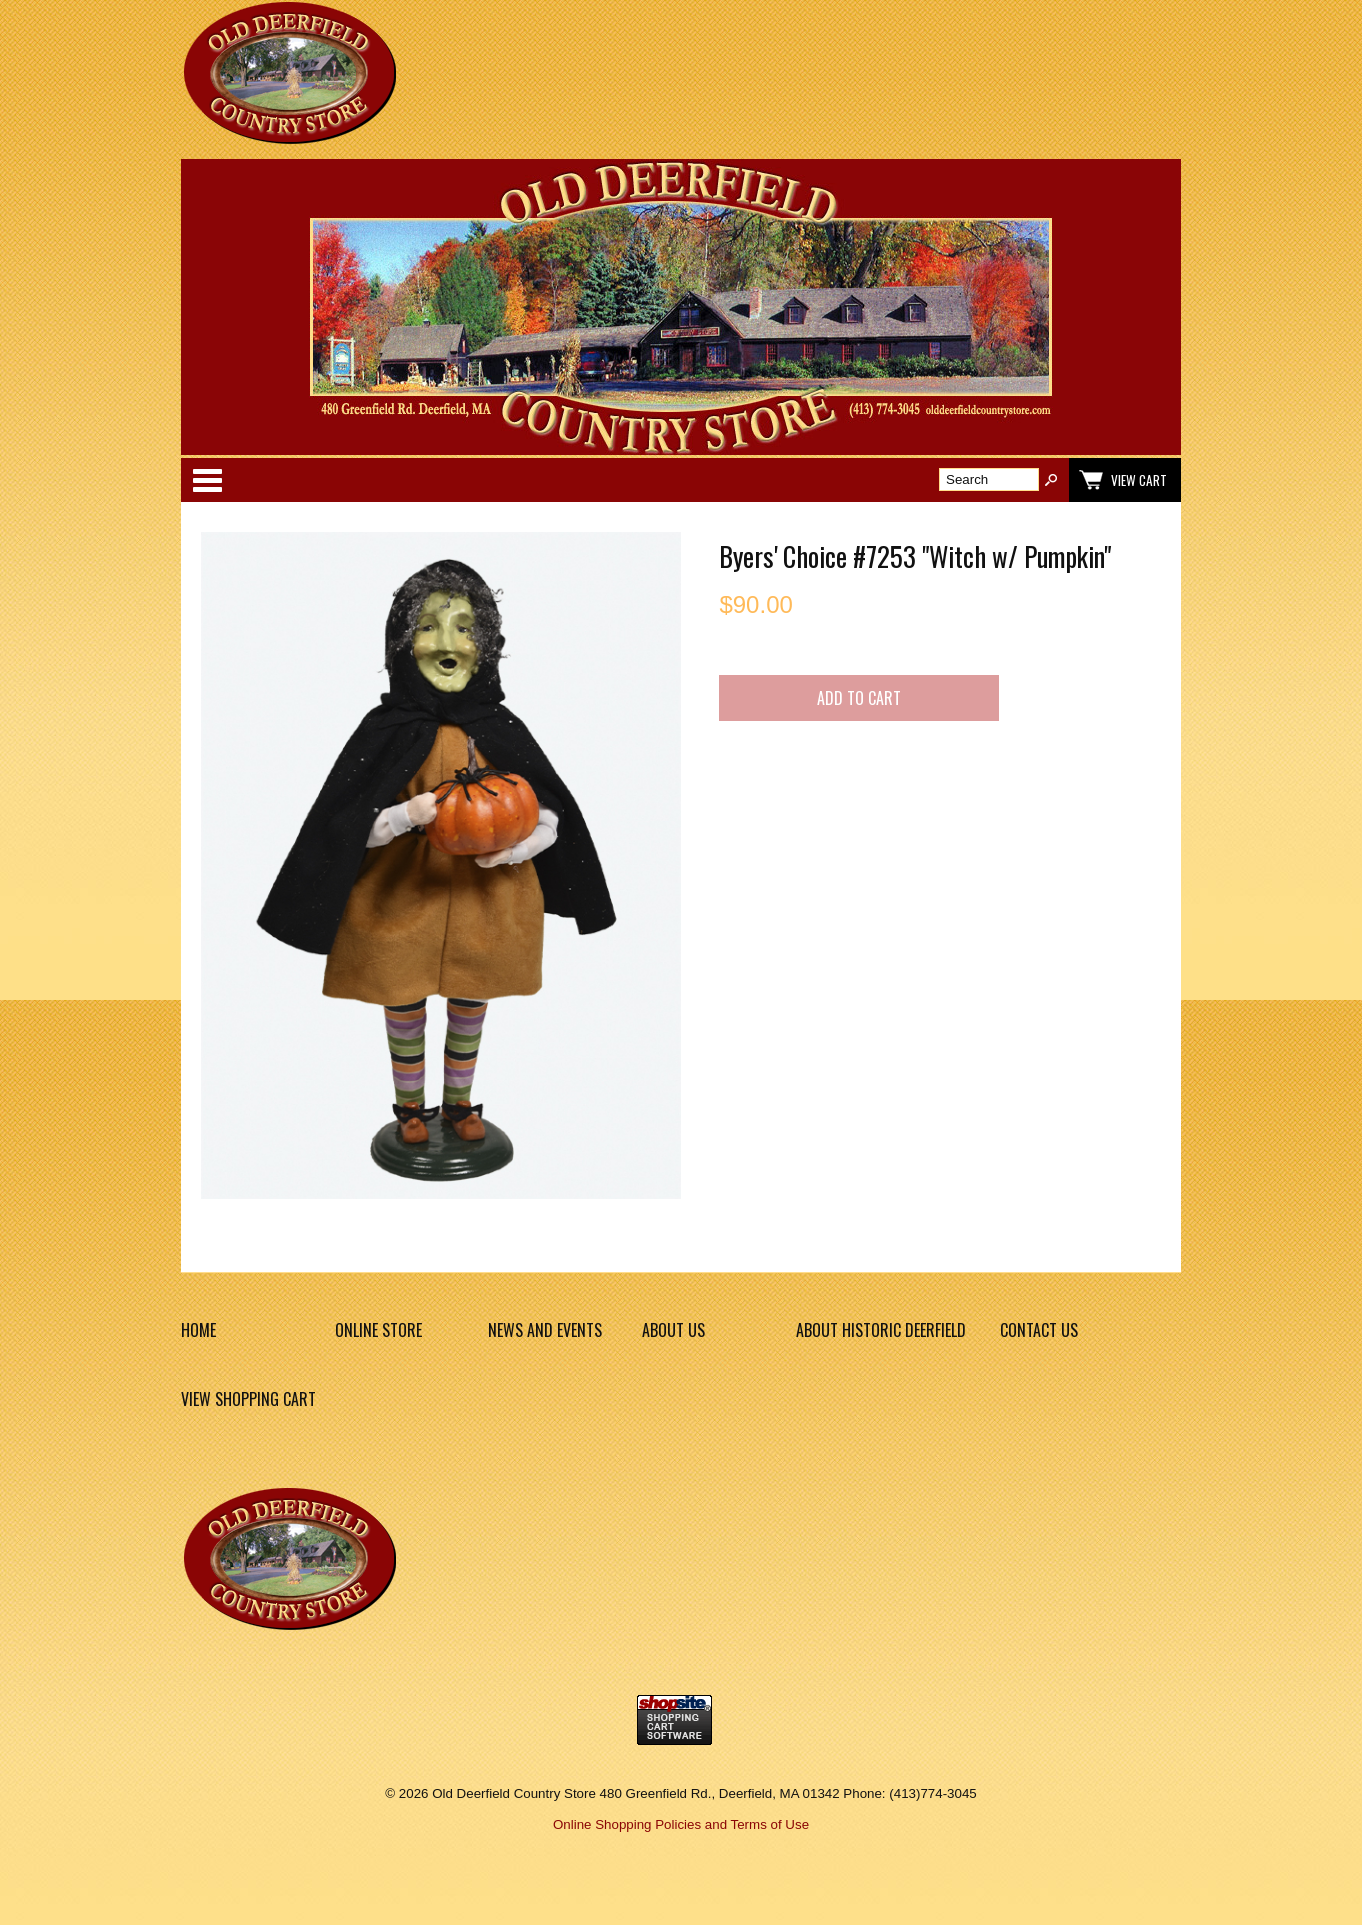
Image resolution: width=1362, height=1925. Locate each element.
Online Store (378, 1330)
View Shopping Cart (248, 1399)
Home (198, 1330)
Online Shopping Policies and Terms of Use (681, 1824)
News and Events (545, 1330)
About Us (673, 1330)
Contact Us (1039, 1330)
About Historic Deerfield (881, 1330)
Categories (207, 480)
